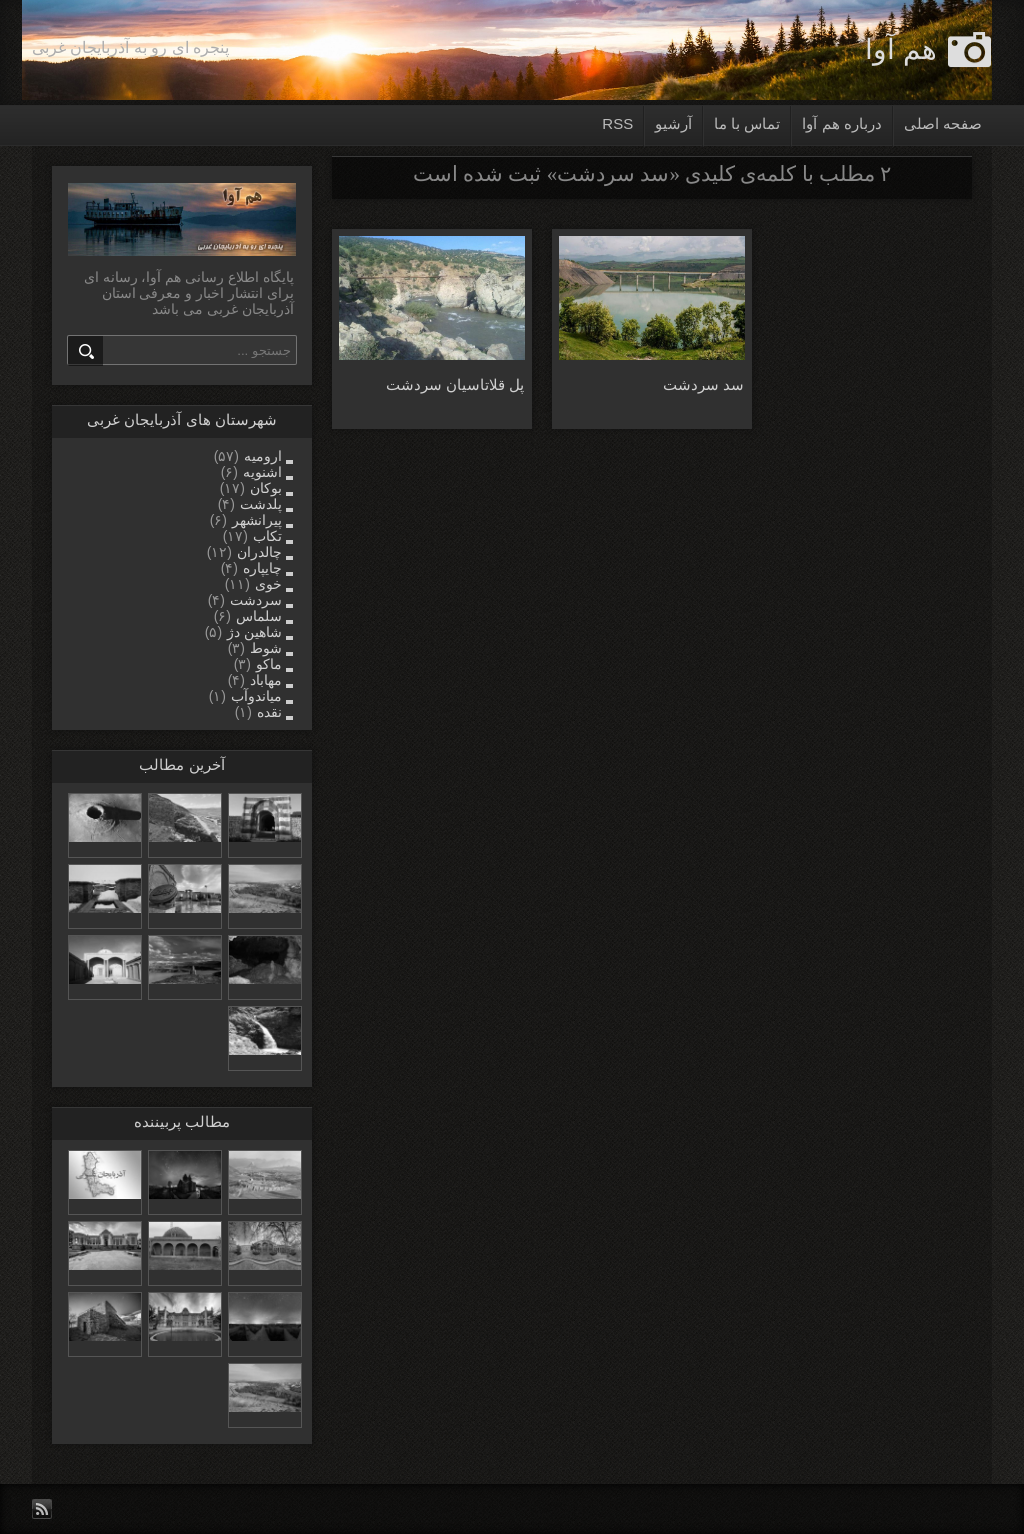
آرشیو (673, 123)
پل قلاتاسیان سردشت (455, 384)
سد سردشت (703, 384)
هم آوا (901, 49)
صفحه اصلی (943, 123)
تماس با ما (747, 123)
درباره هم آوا (841, 123)
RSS (617, 123)
